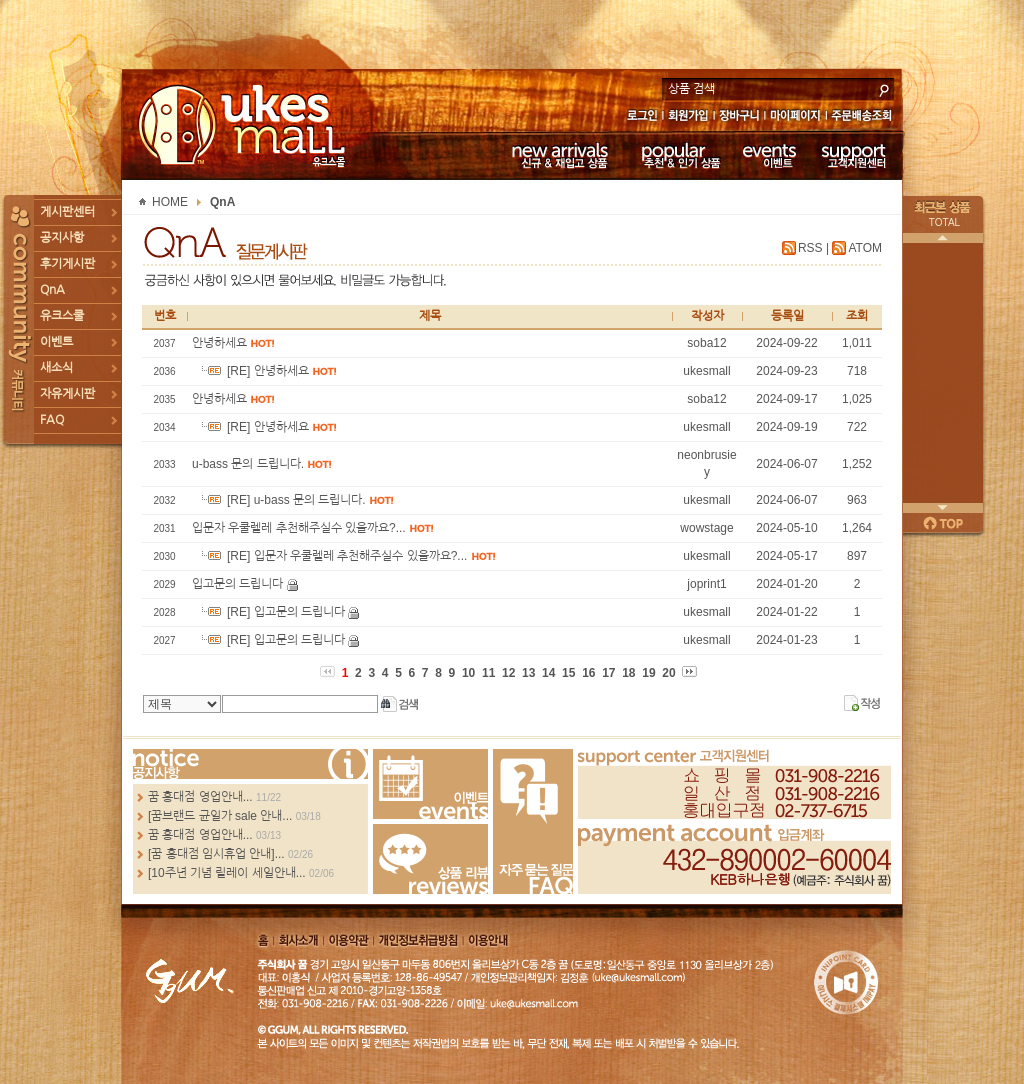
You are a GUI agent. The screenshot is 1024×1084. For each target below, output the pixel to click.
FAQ (52, 420)
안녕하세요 (221, 343)
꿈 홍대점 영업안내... (200, 797)
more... (250, 764)
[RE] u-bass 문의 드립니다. (280, 500)
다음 (943, 508)
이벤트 (769, 155)
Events (430, 784)
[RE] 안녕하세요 (252, 371)
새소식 (56, 368)
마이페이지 (795, 117)
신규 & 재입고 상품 (557, 155)
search (884, 88)
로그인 (641, 117)
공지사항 (62, 238)
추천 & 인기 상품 (679, 155)
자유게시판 (67, 394)
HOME (170, 202)
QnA (52, 290)
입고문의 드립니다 (239, 584)
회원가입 (689, 117)
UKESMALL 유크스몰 (244, 125)
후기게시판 (67, 264)
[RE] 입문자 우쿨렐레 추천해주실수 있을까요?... (331, 556)
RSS (810, 248)
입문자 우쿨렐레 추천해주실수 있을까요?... (300, 528)
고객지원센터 (854, 155)
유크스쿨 (62, 316)
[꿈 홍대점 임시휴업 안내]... (216, 854)
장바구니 (739, 117)
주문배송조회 (864, 117)
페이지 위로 (943, 523)
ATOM (865, 248)
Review (430, 859)
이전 (943, 238)
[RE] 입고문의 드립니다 (270, 612)
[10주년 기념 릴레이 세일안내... (227, 873)
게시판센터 (67, 212)
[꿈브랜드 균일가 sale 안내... (220, 816)
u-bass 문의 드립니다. (249, 464)
